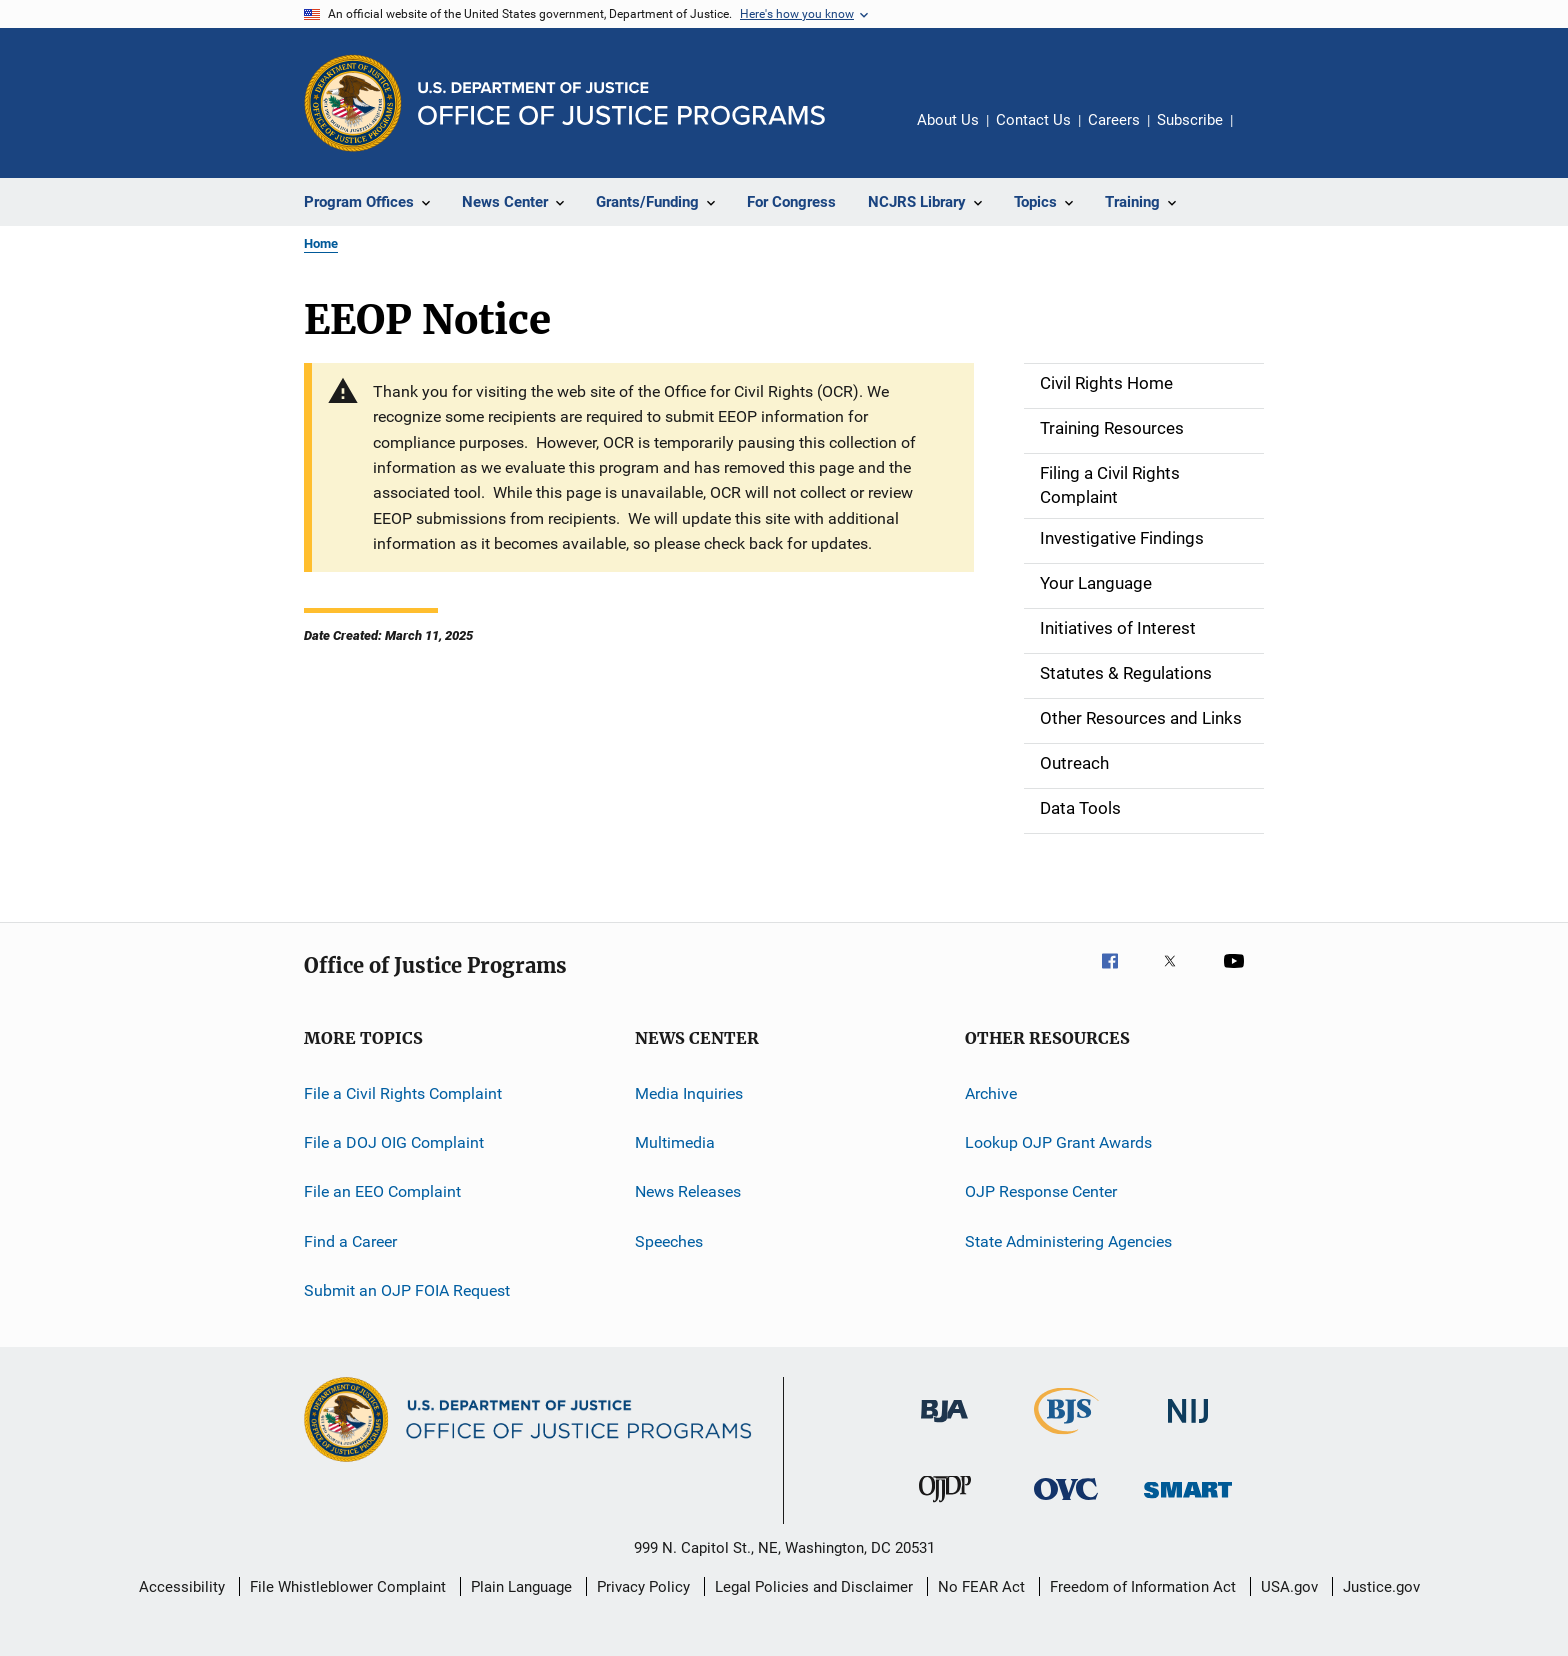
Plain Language (521, 1587)
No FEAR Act (981, 1587)
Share (1264, 134)
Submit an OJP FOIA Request (407, 1290)
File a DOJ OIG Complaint (394, 1142)
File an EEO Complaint (382, 1191)
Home (321, 243)
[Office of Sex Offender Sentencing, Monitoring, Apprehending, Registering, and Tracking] (1188, 1501)
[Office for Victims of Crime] (1066, 1503)
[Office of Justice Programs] (353, 103)
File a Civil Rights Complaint (403, 1092)
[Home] (621, 103)
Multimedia (675, 1142)
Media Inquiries (689, 1092)
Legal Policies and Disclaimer (814, 1587)
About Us (948, 120)
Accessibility (182, 1587)
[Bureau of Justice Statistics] (1066, 1438)
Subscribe (1190, 120)
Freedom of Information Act (1143, 1587)
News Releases (688, 1191)
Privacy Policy (643, 1587)
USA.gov (1289, 1587)
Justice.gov (1381, 1587)
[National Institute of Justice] (1188, 1426)
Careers (1114, 120)
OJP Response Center (1041, 1191)
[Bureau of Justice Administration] (944, 1426)
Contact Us (1033, 120)
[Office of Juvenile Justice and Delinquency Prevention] (945, 1506)
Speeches (669, 1240)
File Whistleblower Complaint (348, 1587)
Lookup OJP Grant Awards (1058, 1142)
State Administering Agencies (1068, 1240)
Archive (991, 1092)
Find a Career (350, 1240)
